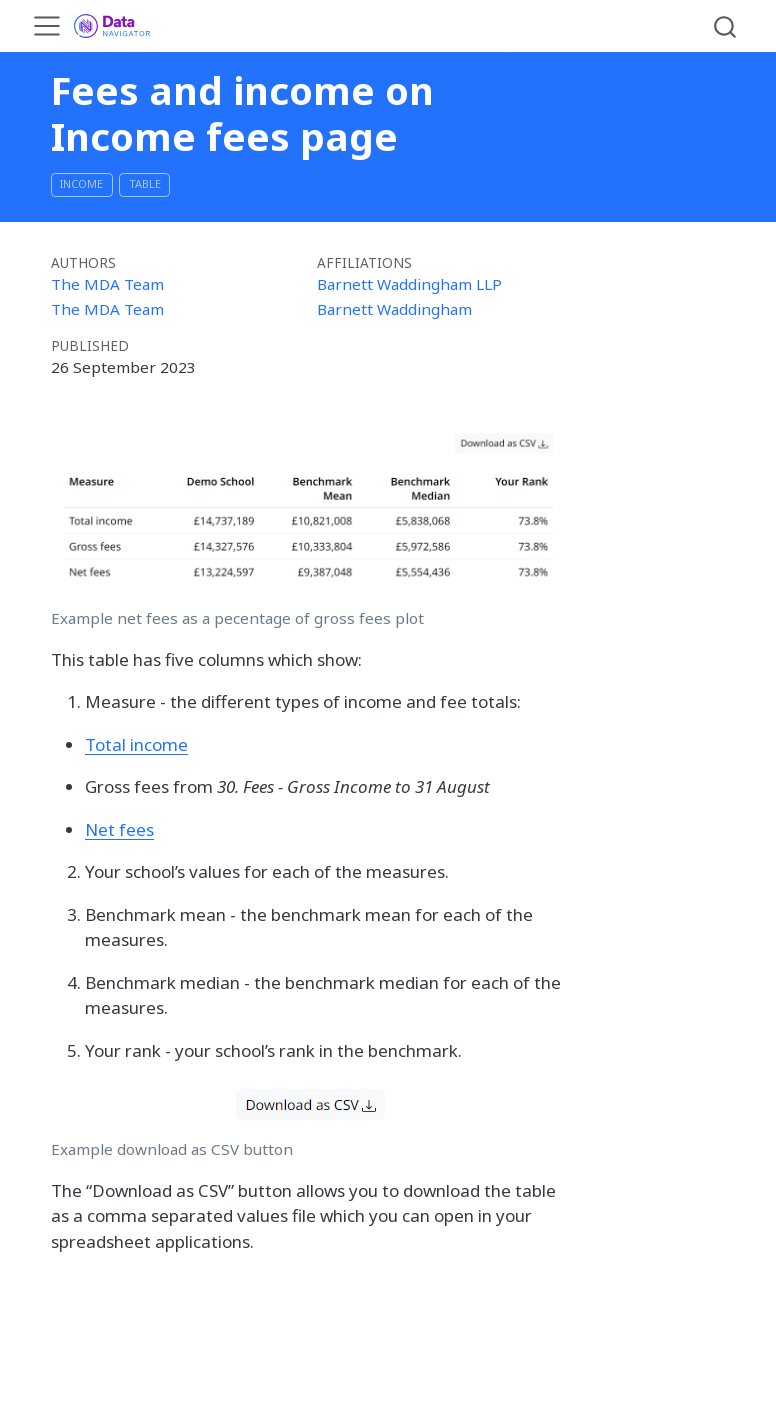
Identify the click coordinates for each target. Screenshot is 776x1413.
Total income (136, 744)
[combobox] (726, 25)
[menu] (47, 26)
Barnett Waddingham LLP (409, 284)
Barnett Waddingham (394, 309)
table (145, 183)
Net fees (119, 829)
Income (81, 183)
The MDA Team (107, 284)
